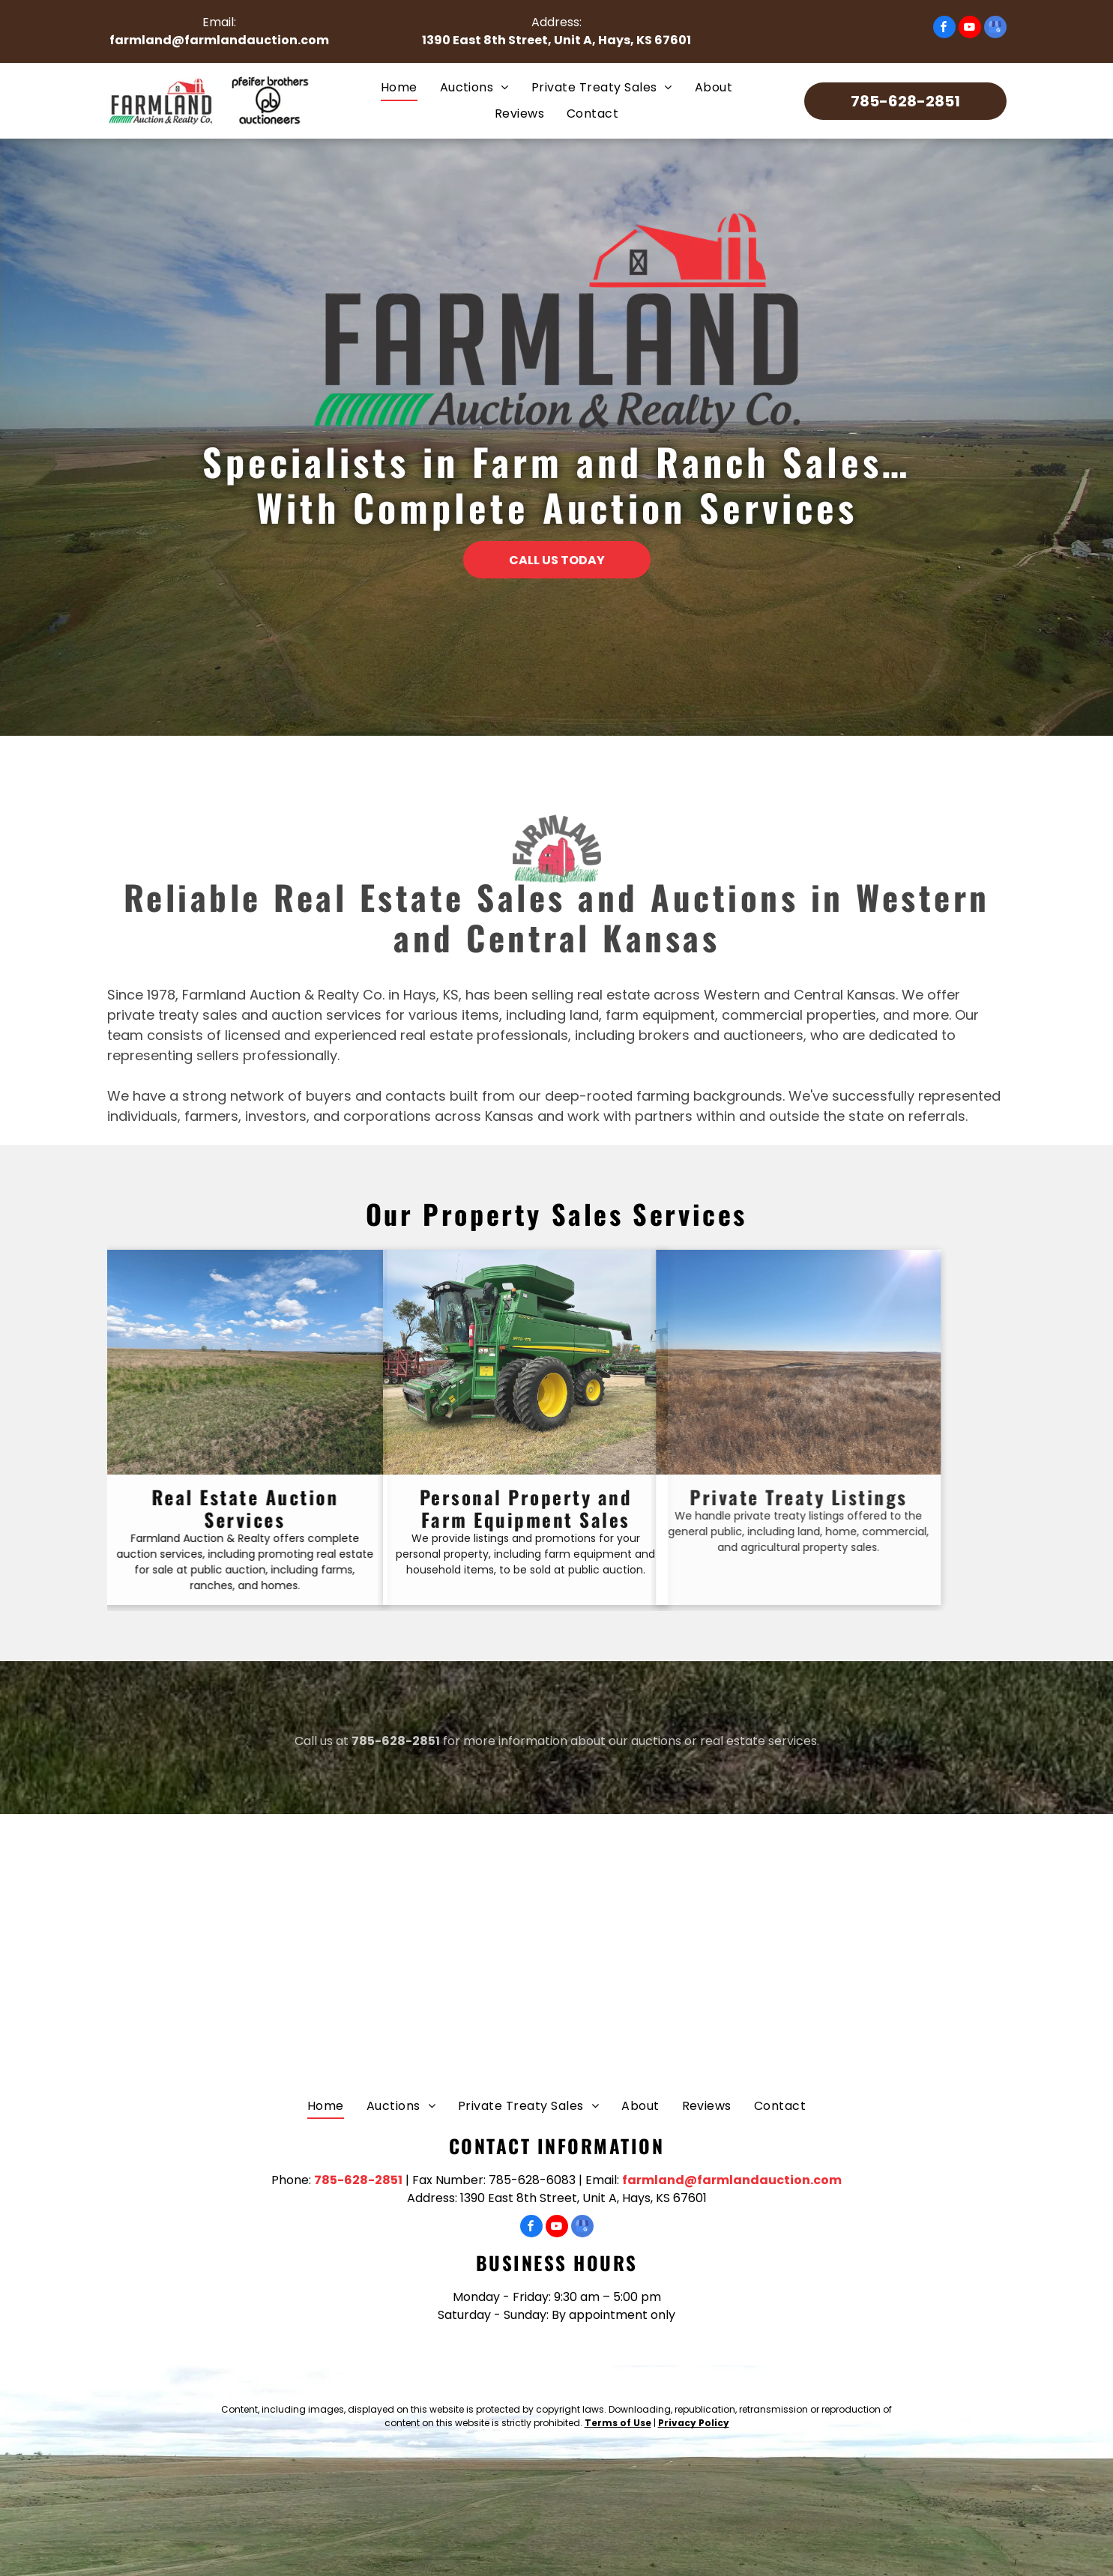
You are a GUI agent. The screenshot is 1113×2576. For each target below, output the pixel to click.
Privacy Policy (693, 2422)
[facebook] (944, 29)
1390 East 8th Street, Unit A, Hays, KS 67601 (556, 40)
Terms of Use (618, 2422)
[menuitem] (399, 87)
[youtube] (970, 29)
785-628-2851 (396, 1750)
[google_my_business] (995, 29)
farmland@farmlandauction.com (219, 40)
